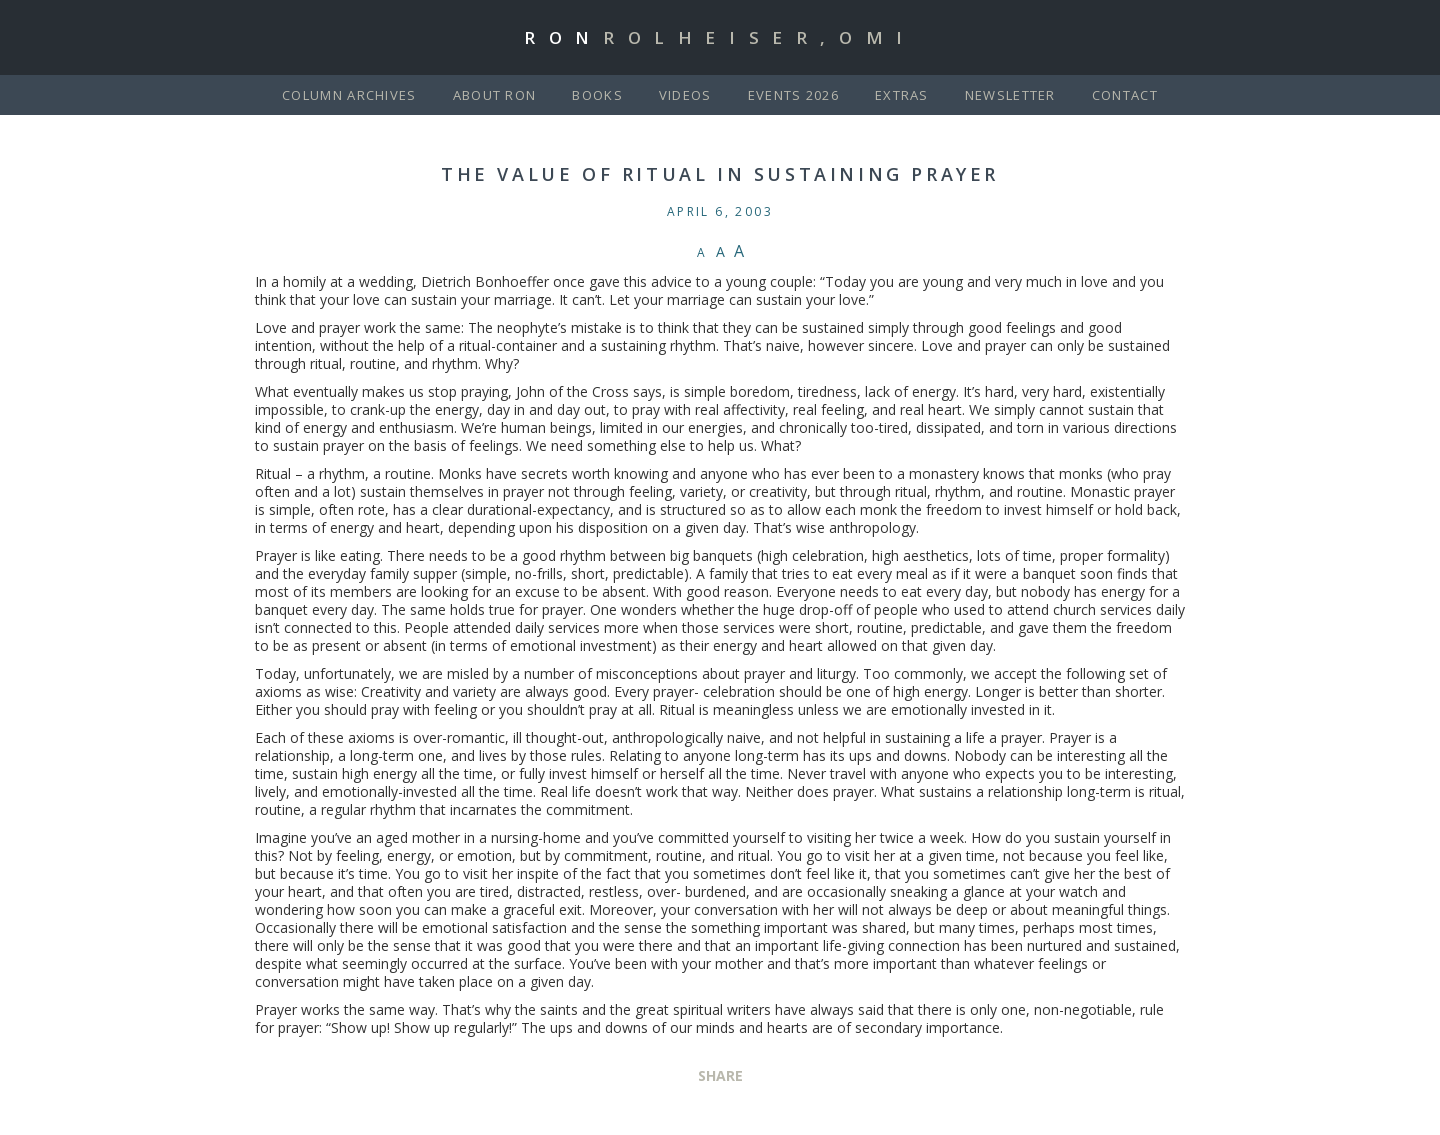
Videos (685, 95)
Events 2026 (793, 95)
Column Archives (349, 95)
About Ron (495, 95)
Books (597, 95)
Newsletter (1010, 95)
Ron (720, 37)
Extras (902, 95)
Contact (1125, 95)
